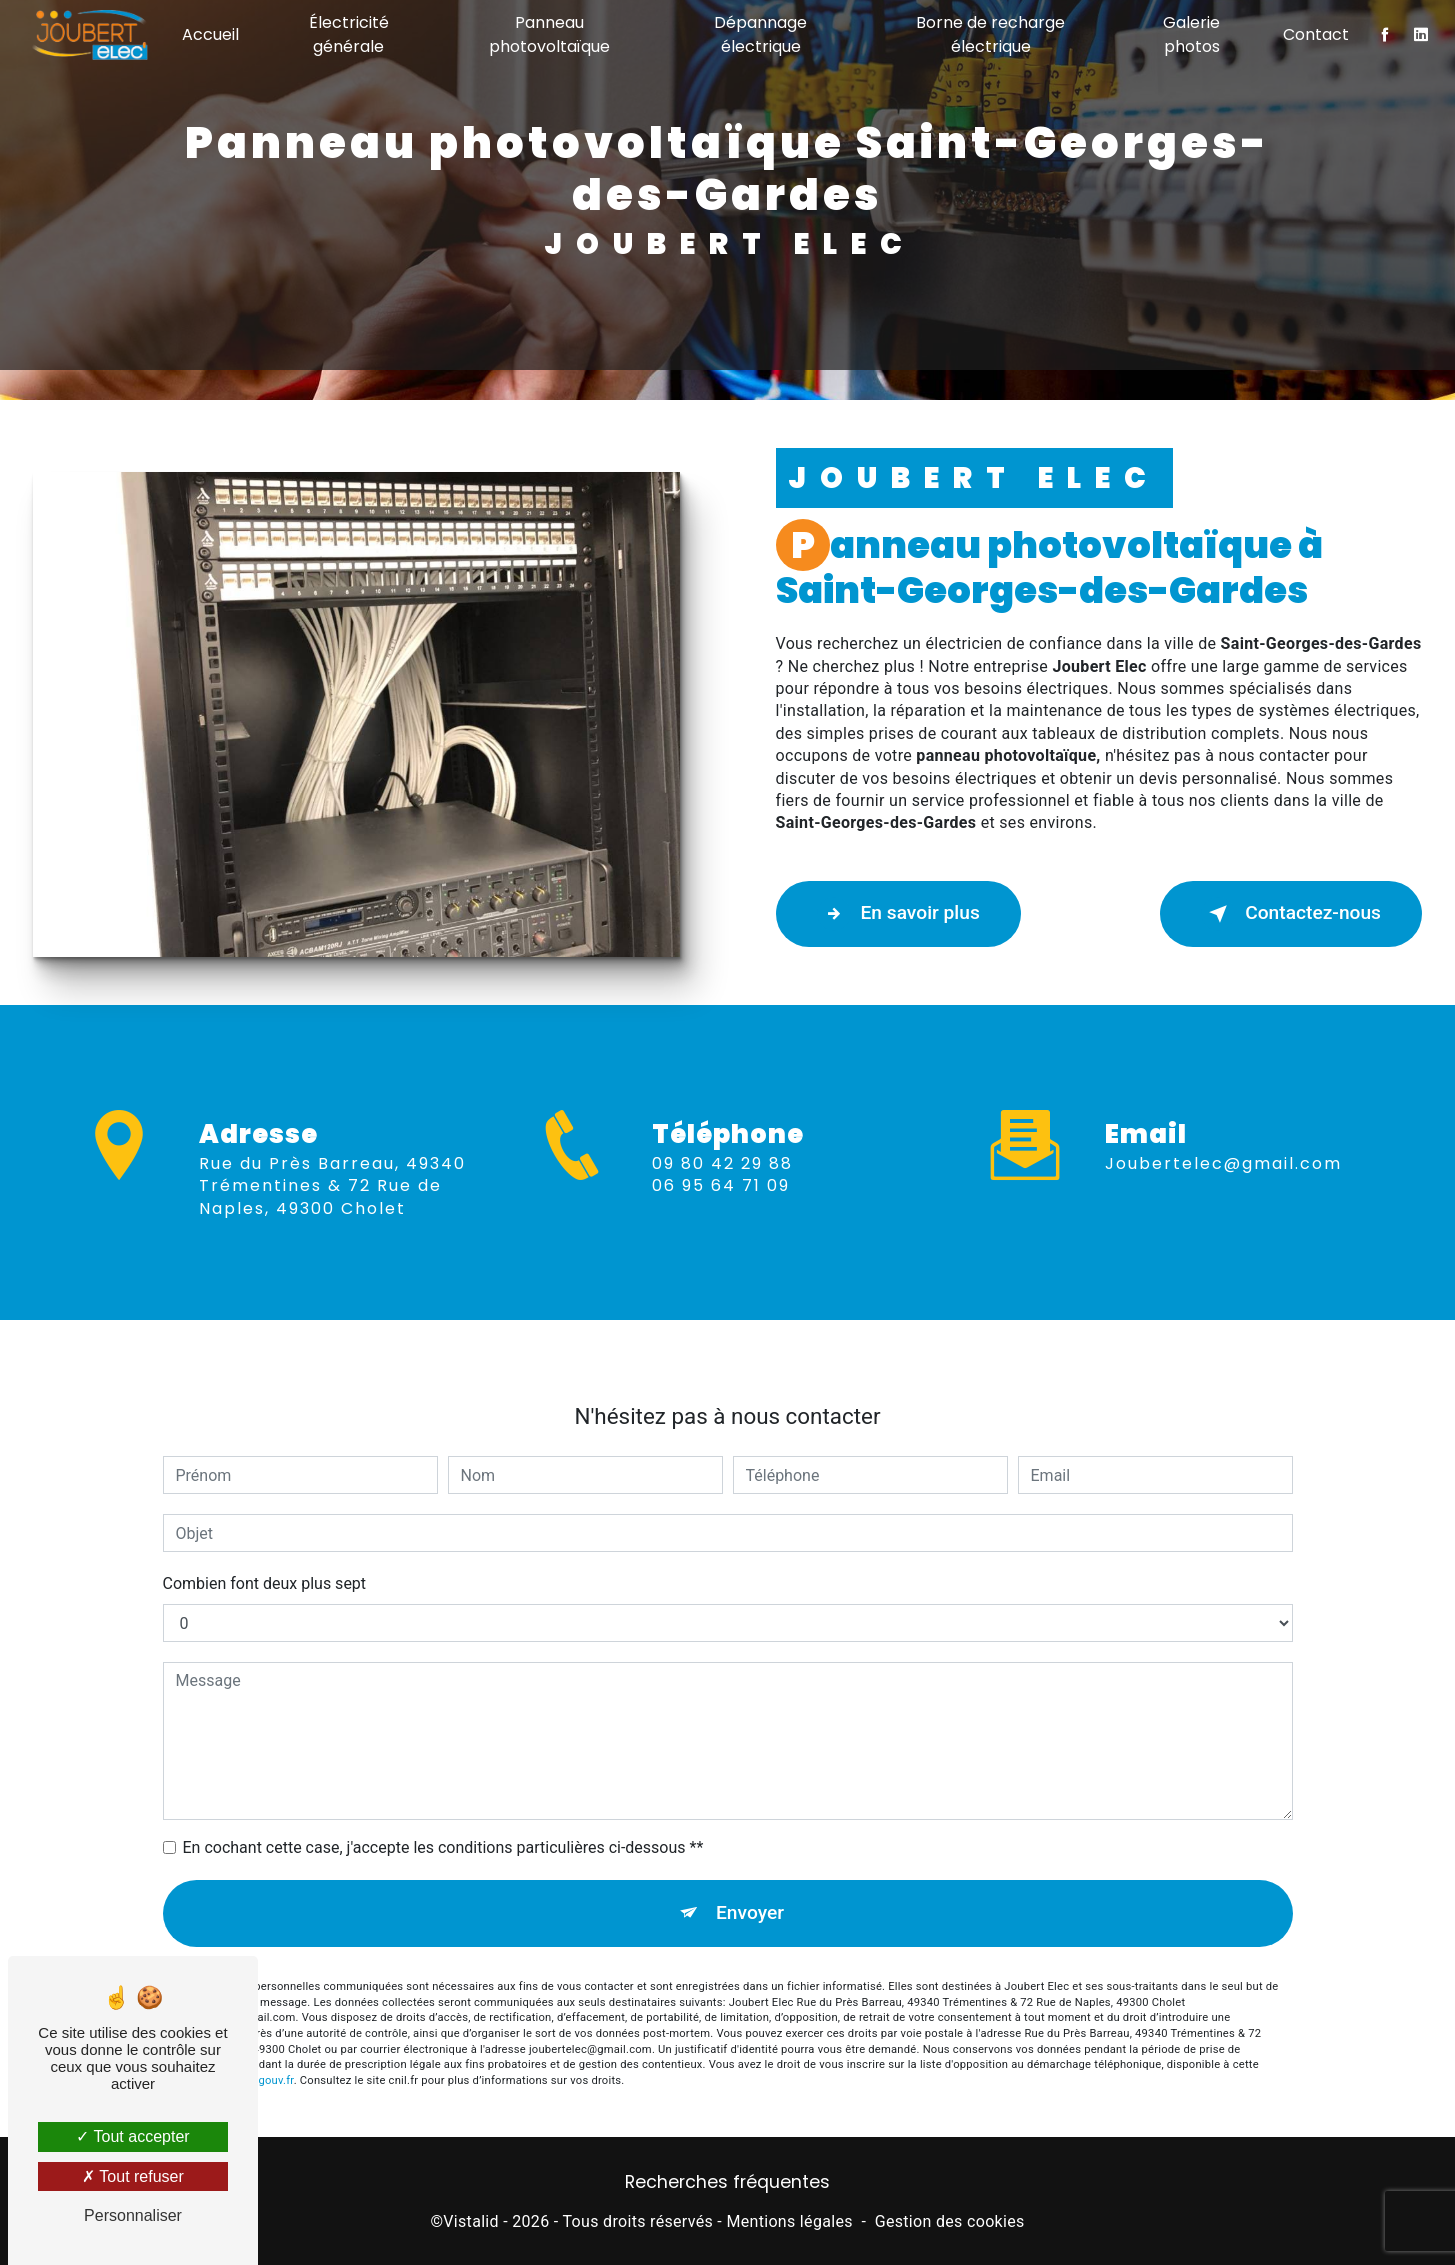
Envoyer (750, 1865)
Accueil (210, 34)
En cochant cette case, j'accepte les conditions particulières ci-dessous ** (443, 1800)
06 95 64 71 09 (721, 1233)
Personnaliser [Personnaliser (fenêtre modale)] (133, 2215)
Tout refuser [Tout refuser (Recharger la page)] (133, 2176)
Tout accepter (132, 2136)
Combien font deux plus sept (265, 1536)
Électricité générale (349, 34)
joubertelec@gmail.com (1223, 1115)
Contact (1316, 34)
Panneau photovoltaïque (549, 34)
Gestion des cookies (950, 2221)
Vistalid (471, 2221)
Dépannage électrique (760, 34)
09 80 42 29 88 (722, 1211)
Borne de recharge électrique (990, 34)
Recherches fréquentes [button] (727, 2182)
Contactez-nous (1291, 914)
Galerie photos (1191, 34)
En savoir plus (898, 914)
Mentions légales (789, 2221)
